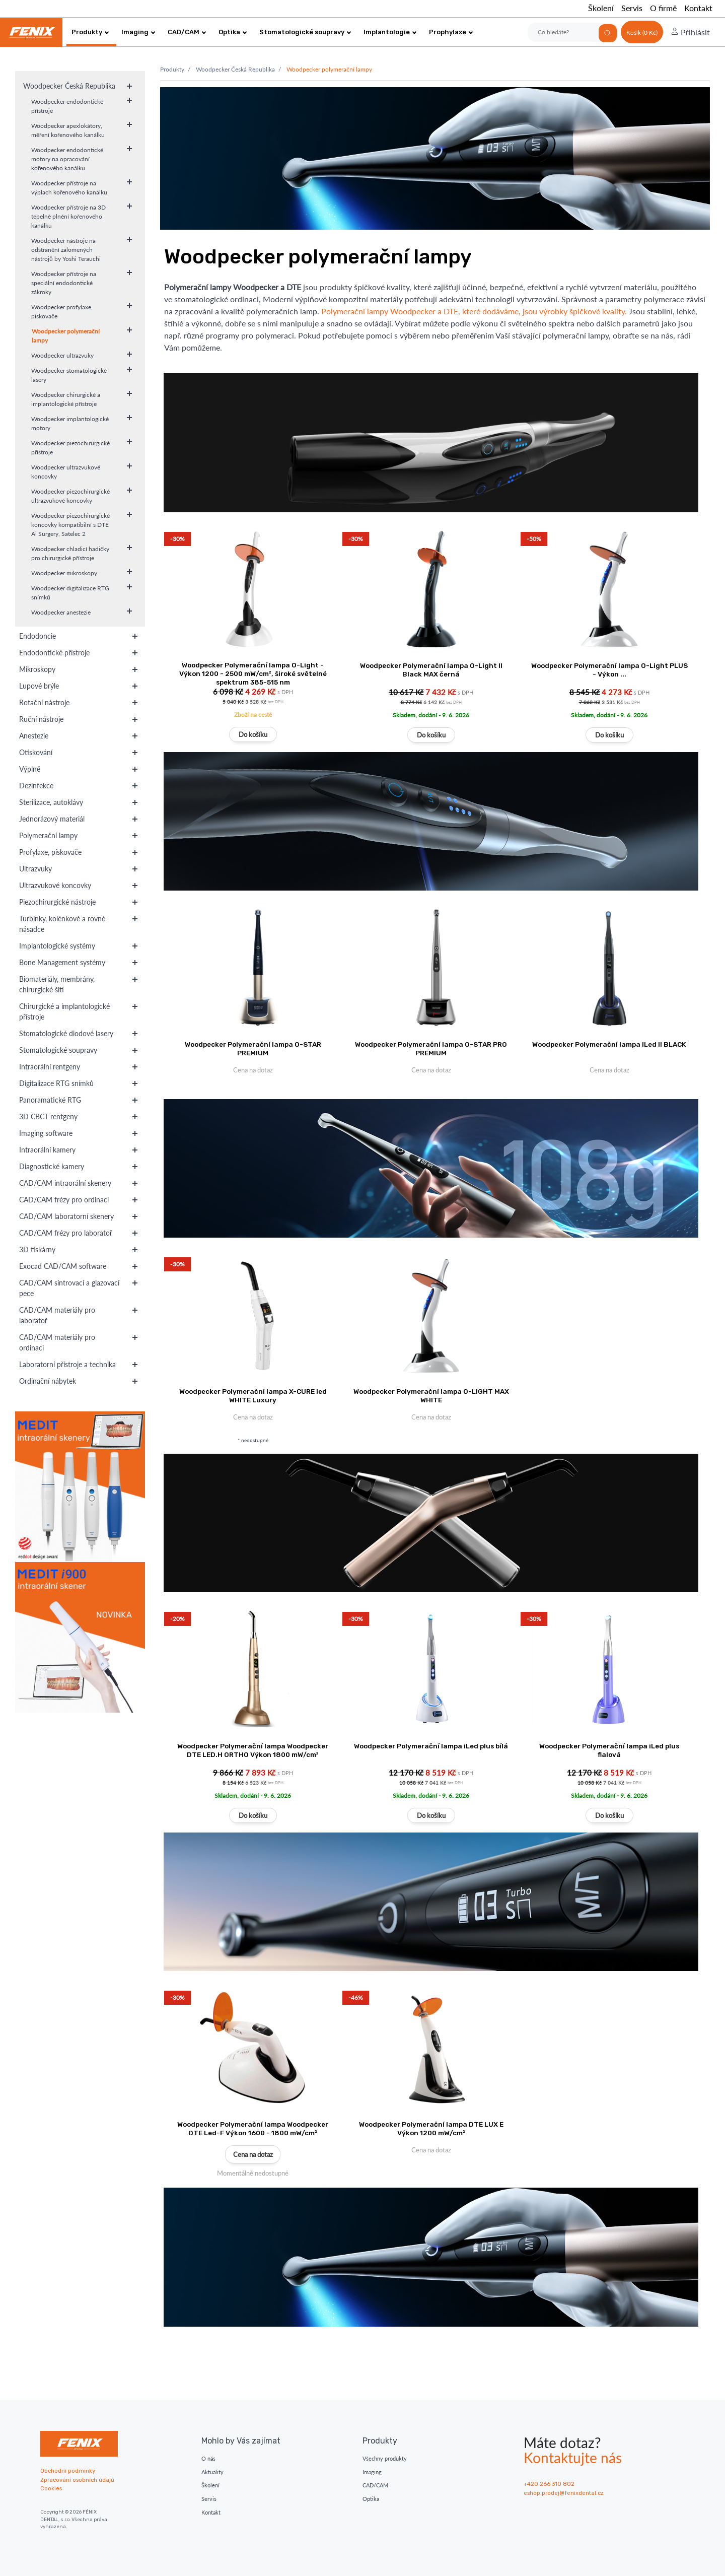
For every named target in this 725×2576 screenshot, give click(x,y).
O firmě (663, 8)
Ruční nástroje (41, 719)
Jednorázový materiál (52, 819)
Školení (601, 8)
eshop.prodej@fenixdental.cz (564, 2493)
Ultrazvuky (35, 868)
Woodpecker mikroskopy (64, 573)
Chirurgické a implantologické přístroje (64, 1011)
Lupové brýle (39, 686)
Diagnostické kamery (51, 1166)
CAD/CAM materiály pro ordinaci (57, 1342)
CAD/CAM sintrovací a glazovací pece (69, 1288)
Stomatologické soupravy (305, 32)
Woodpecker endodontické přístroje (67, 106)
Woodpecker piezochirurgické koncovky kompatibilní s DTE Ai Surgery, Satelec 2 (70, 524)
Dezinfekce (36, 785)
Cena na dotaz (253, 2154)
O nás (208, 2458)
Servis (631, 8)
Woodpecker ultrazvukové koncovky (65, 471)
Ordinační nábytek (47, 1381)
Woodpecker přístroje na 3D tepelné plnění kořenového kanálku (68, 216)
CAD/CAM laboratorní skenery (66, 1216)
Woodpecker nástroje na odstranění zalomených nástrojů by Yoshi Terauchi (66, 249)
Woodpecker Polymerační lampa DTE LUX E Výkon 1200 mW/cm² (431, 2128)
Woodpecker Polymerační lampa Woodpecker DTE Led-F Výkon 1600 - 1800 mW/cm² (252, 2128)
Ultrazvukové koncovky (55, 885)
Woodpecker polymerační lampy (66, 335)
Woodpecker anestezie (61, 612)
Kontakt (698, 8)
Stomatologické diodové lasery (66, 1033)
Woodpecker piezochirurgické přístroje (70, 447)
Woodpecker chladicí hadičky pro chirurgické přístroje (70, 553)
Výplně (29, 769)
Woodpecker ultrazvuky (62, 355)
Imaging (138, 32)
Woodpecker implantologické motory (70, 423)
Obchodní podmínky (67, 2471)
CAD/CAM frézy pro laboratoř (65, 1233)
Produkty (90, 32)
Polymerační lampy (48, 835)
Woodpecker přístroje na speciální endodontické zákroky (63, 283)
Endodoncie (37, 636)
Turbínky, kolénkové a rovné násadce (62, 923)
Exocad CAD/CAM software (62, 1266)
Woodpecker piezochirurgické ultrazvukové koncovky (70, 496)
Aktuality (212, 2472)
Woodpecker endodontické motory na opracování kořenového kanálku (67, 159)
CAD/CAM (187, 32)
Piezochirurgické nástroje (57, 902)
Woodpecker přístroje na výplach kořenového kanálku (69, 187)
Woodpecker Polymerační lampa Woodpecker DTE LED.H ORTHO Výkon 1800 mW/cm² (252, 1750)
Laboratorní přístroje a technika (67, 1364)
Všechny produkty (384, 2458)
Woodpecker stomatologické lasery (69, 375)
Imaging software (45, 1133)
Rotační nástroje (44, 702)
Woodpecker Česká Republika (69, 86)
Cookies (51, 2488)
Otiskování (35, 752)
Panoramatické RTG (50, 1100)
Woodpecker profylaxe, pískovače (62, 311)
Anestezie (33, 735)
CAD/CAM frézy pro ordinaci (64, 1199)
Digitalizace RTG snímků (56, 1083)
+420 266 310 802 (549, 2484)
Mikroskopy (37, 669)
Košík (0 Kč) (642, 32)
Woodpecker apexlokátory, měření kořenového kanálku (68, 130)
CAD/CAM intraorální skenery (65, 1183)
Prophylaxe (451, 32)
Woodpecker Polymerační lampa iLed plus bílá (431, 1746)
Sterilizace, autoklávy (51, 802)
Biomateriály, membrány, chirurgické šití (57, 984)
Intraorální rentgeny (49, 1066)
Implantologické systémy (57, 945)
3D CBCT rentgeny (48, 1116)
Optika (233, 32)
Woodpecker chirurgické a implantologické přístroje (65, 399)
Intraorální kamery (47, 1149)
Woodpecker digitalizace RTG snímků (70, 592)
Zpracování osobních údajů (77, 2480)
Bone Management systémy (62, 962)
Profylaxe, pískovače (50, 852)
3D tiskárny (37, 1249)
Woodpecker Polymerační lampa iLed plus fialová (609, 1750)
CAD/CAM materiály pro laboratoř (57, 1315)
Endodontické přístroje (54, 652)
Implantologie (390, 32)
